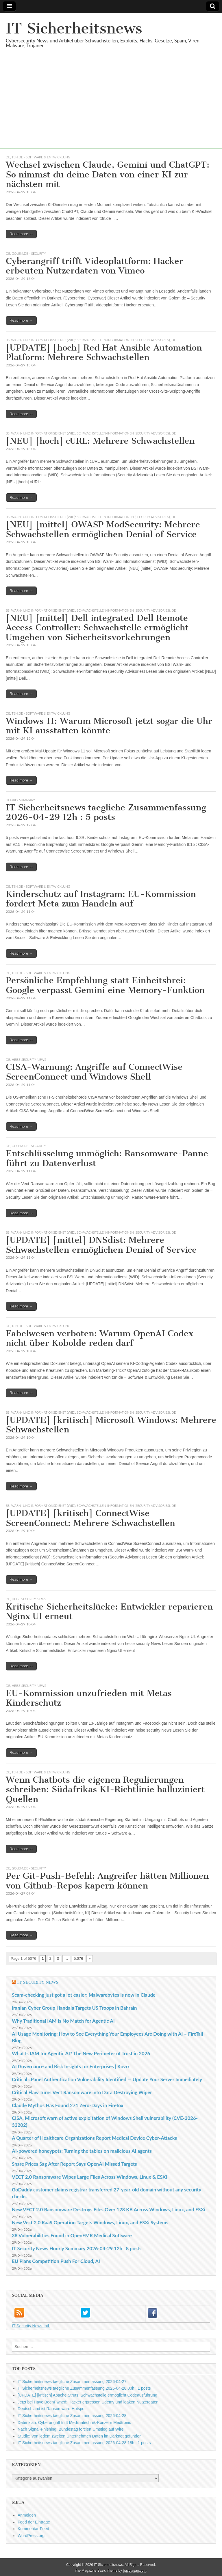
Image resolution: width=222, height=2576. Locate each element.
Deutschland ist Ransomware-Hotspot (52, 2408)
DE (8, 157)
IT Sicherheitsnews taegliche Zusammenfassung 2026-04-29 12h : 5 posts (106, 812)
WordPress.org (31, 2535)
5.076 (78, 1958)
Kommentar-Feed (33, 2528)
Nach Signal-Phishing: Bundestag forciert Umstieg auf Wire (71, 2429)
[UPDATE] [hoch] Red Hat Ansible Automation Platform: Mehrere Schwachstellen (104, 352)
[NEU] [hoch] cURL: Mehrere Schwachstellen (100, 441)
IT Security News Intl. (31, 2326)
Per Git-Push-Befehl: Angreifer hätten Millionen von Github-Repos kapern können (107, 1881)
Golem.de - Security (29, 253)
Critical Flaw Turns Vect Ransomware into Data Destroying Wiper (82, 2092)
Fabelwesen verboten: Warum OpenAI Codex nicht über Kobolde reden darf (99, 1338)
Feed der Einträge (34, 2522)
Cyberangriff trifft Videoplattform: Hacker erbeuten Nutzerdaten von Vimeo (94, 266)
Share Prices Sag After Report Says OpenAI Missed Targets (74, 2164)
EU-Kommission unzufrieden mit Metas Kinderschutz (89, 1698)
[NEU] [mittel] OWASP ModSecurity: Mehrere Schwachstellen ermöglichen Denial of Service (103, 529)
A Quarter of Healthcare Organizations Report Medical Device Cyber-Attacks (94, 2138)
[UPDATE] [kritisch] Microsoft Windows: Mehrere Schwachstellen (111, 1425)
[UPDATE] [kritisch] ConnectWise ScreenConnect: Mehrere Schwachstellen (90, 1518)
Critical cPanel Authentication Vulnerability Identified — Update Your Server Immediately (107, 2079)
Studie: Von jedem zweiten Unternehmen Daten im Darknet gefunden (80, 2436)
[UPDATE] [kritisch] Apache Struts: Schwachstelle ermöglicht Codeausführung (87, 2395)
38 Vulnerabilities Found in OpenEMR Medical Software (72, 2235)
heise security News (29, 1059)
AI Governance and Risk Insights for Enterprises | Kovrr (71, 2066)
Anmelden (27, 2515)
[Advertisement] (111, 108)
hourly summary (20, 800)
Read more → (21, 234)
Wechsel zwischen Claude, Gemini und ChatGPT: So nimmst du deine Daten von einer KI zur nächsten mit (107, 174)
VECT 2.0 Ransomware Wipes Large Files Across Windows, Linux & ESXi (89, 2177)
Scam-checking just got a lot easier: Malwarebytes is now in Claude (84, 1995)
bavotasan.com (135, 2570)
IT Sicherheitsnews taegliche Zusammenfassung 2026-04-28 (72, 2415)
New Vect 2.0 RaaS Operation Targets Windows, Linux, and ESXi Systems (90, 2222)
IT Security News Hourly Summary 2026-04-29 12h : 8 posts (76, 2248)
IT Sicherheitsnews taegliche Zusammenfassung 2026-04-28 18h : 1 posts (84, 2442)
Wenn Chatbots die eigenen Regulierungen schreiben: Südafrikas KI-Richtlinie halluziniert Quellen (105, 1789)
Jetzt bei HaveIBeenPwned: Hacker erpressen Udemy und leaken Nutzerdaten (88, 2402)
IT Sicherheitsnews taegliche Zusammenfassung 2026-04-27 (72, 2381)
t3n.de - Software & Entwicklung (41, 157)
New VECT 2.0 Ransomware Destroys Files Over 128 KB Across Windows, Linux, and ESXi (108, 2209)
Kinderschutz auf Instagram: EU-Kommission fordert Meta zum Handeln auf (101, 899)
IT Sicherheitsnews (74, 28)
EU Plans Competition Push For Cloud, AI (56, 2261)
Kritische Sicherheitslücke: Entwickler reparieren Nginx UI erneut (109, 1611)
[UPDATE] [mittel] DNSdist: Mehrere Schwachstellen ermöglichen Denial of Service (101, 1245)
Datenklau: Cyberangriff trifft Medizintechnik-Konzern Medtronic (74, 2422)
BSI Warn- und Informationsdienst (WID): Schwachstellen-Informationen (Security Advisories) (88, 340)
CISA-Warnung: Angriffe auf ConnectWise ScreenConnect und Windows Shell (94, 1072)
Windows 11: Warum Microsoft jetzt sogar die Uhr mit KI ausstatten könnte (109, 726)
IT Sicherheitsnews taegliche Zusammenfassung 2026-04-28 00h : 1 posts (84, 2388)
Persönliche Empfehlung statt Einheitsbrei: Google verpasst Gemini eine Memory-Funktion (105, 985)
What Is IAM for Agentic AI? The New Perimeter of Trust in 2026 (81, 2053)
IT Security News (37, 1982)
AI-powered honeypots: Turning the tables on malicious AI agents (82, 2151)
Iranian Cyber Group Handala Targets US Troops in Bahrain (74, 2008)
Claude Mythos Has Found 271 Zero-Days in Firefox (67, 2105)
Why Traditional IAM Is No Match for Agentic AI (63, 2021)
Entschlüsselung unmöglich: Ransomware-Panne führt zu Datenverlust (107, 1158)
